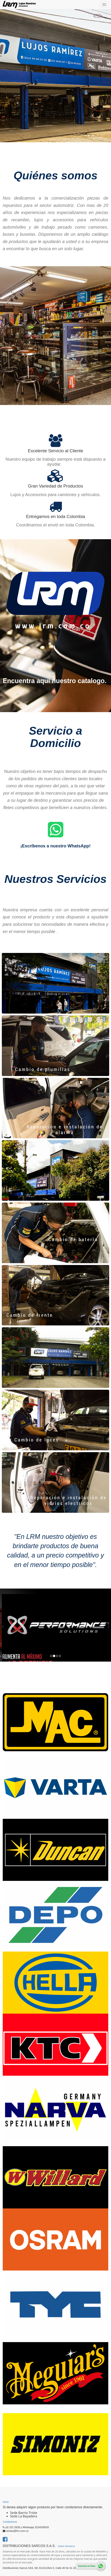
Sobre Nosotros (66, 2546)
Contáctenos (10, 2521)
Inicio (6, 2501)
